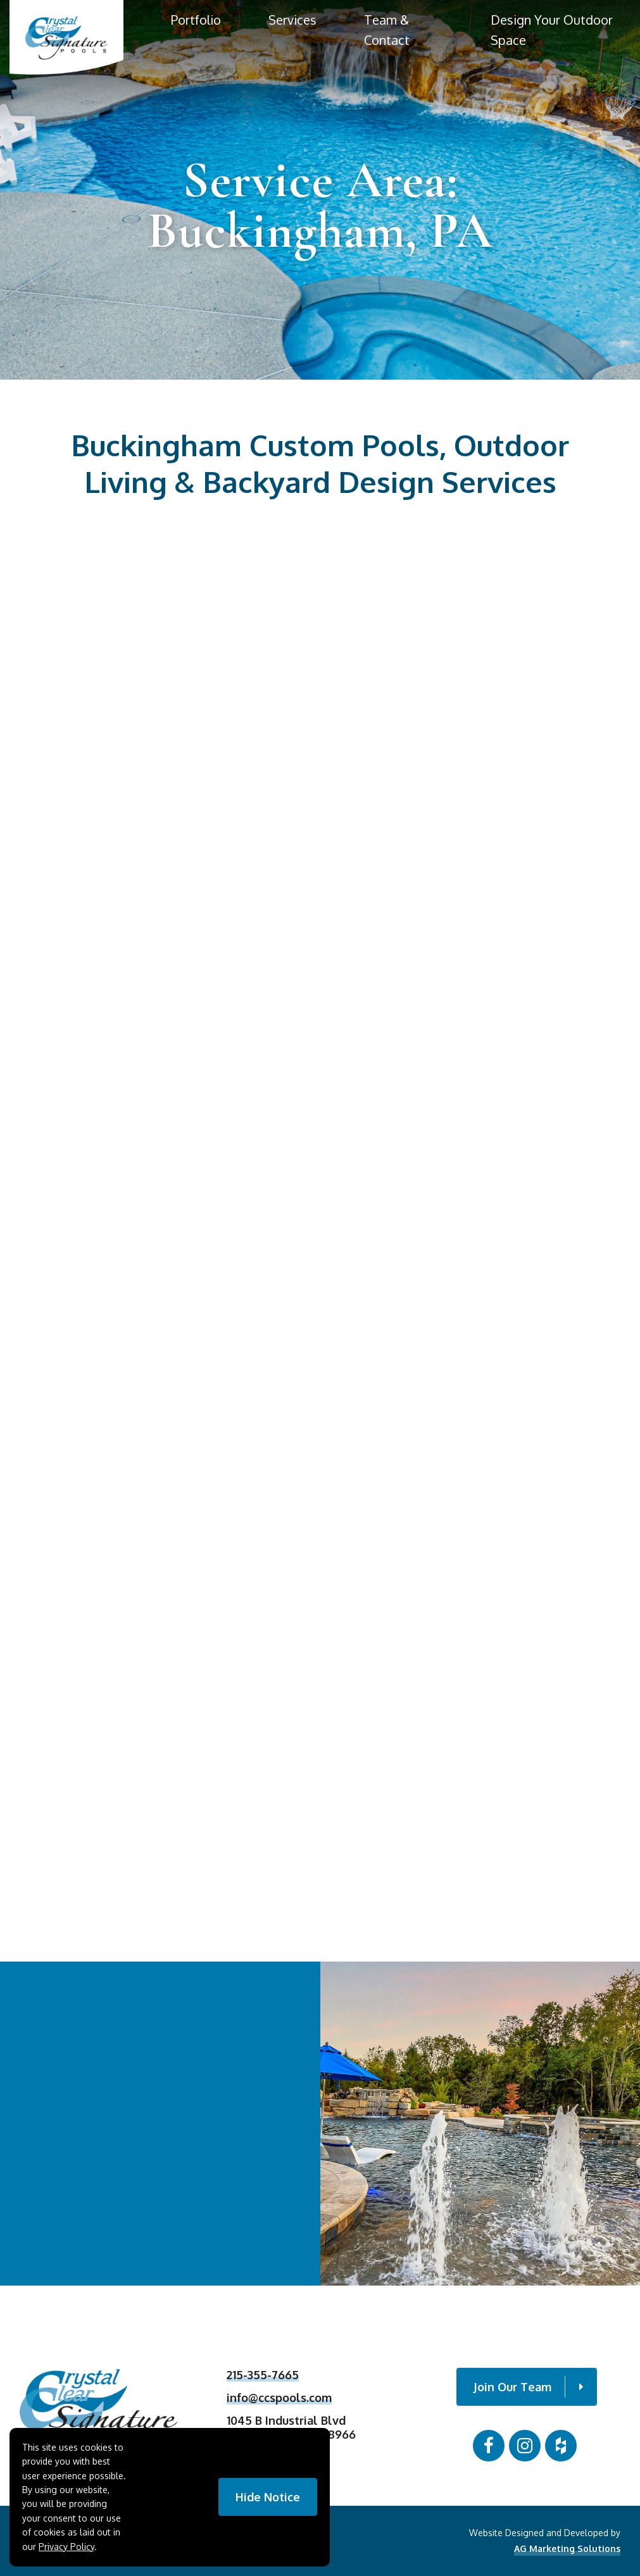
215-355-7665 (263, 2380)
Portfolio (196, 19)
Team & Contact (387, 29)
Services (292, 19)
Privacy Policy (66, 2546)
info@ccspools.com (279, 2402)
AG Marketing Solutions (567, 2548)
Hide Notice (267, 2497)
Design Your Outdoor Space (552, 29)
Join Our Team (528, 2387)
